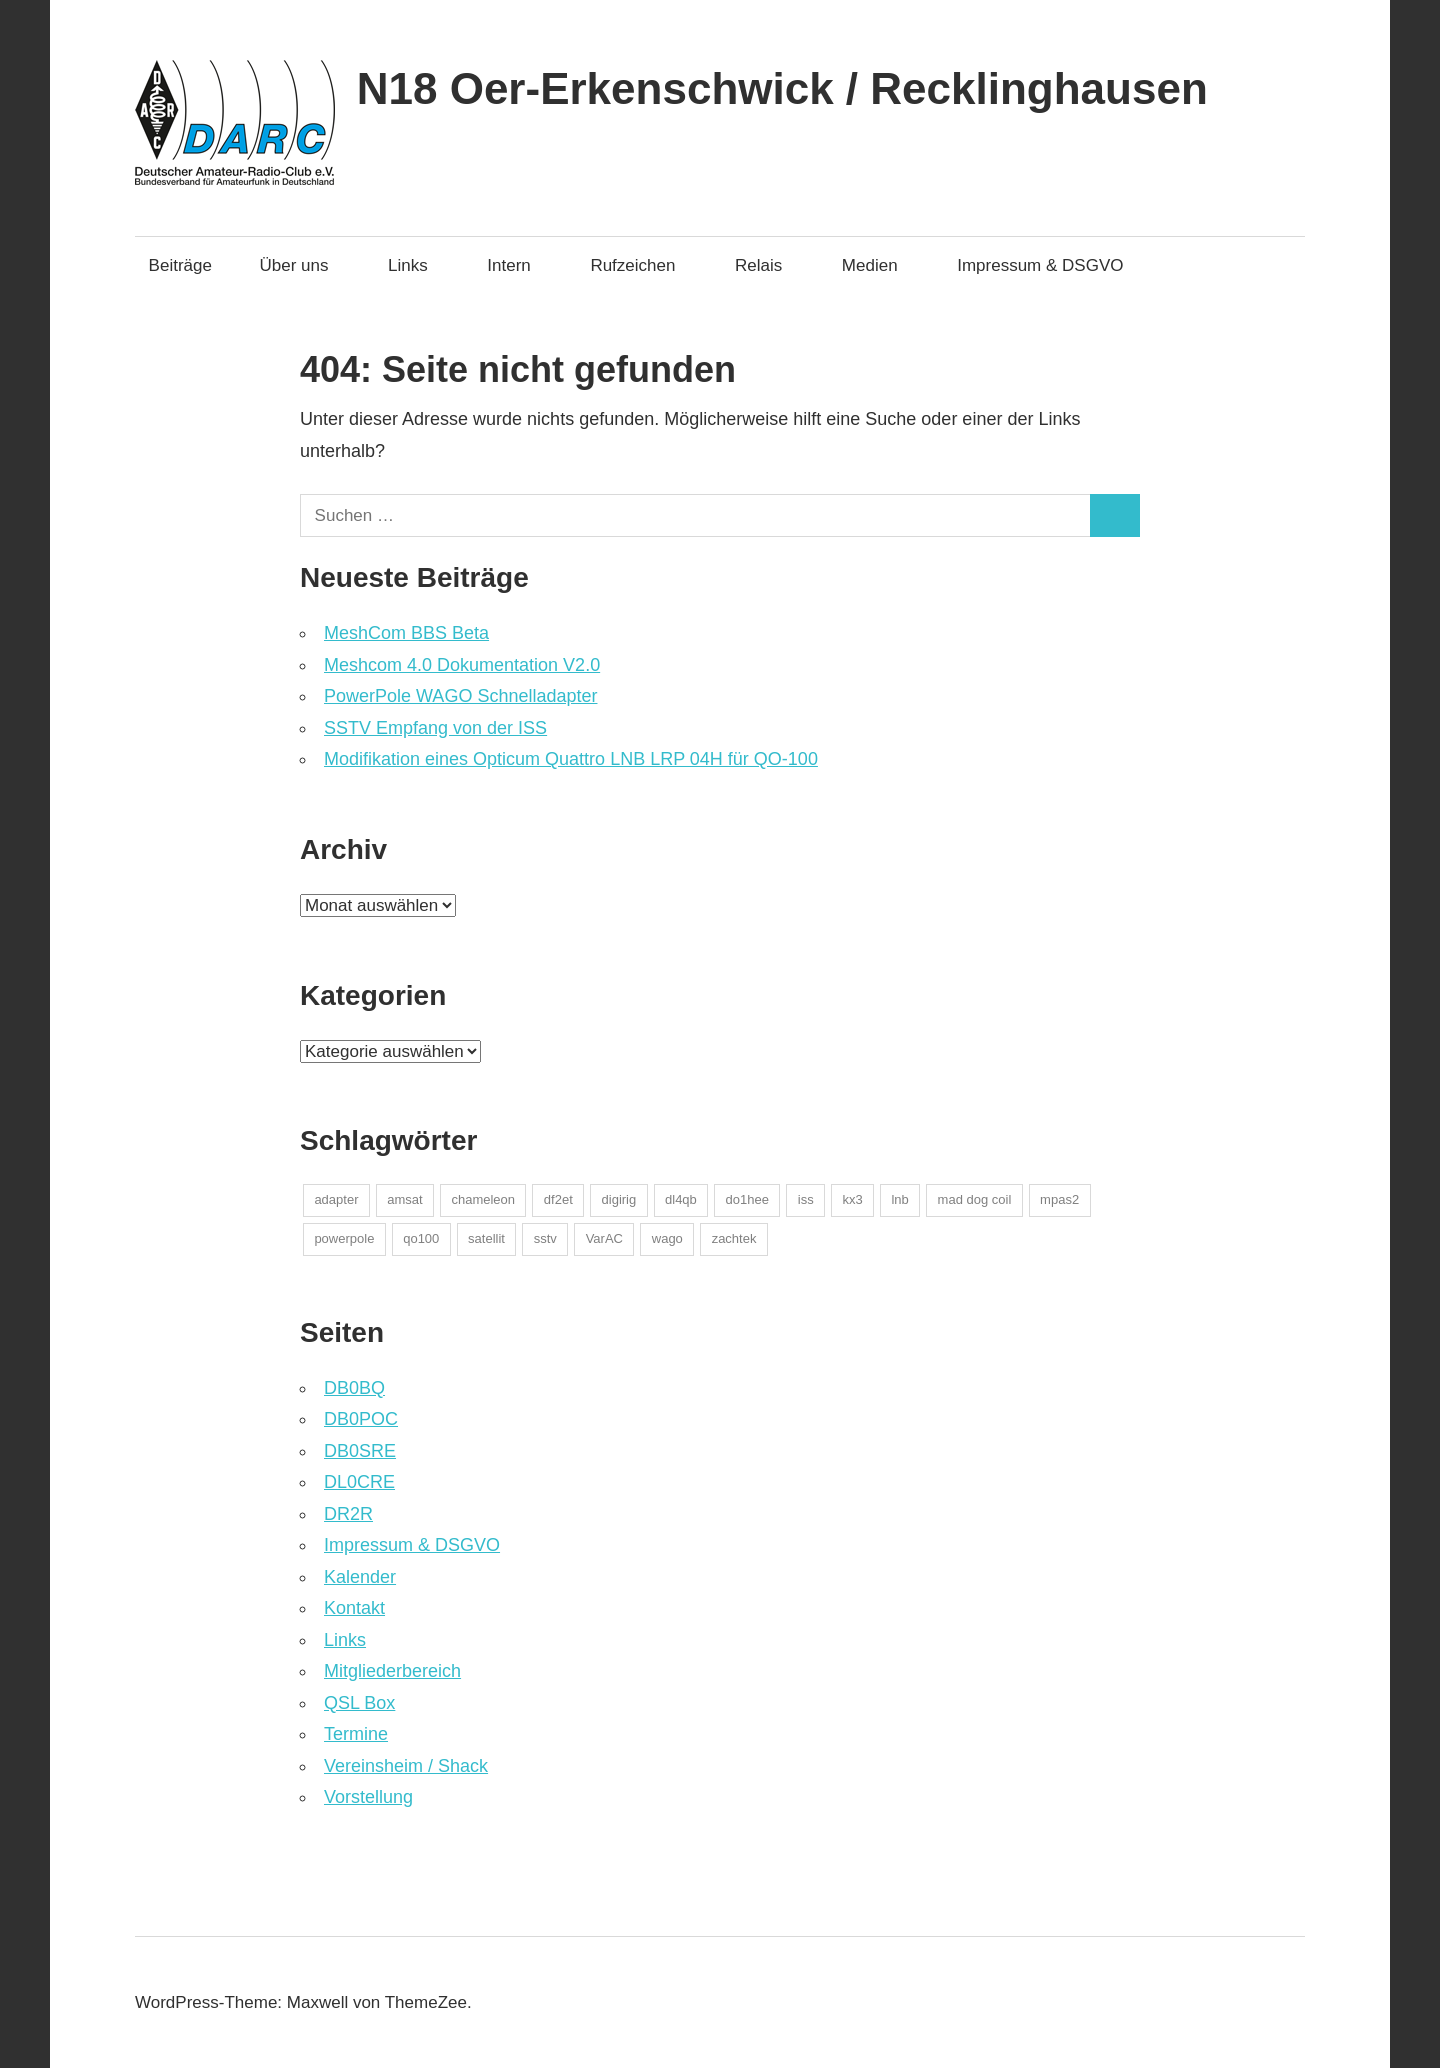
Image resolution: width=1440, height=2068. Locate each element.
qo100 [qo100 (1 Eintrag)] (421, 1238)
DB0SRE (360, 1451)
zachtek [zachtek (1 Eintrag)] (734, 1238)
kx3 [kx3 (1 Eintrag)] (852, 1199)
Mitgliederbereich (392, 1671)
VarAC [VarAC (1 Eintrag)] (604, 1238)
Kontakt (354, 1608)
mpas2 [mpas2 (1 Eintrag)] (1059, 1199)
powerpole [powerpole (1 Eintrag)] (344, 1238)
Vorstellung (368, 1797)
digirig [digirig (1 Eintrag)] (619, 1199)
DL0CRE (359, 1482)
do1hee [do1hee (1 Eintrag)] (747, 1199)
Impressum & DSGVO (1040, 265)
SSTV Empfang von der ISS (435, 728)
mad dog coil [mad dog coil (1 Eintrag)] (975, 1199)
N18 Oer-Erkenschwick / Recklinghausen (782, 88)
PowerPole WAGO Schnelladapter (460, 696)
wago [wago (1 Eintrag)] (667, 1238)
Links (418, 265)
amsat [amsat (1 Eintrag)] (404, 1199)
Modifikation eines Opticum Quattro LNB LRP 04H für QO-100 (571, 759)
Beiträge (180, 265)
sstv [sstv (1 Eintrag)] (545, 1238)
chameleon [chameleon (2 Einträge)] (483, 1199)
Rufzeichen (642, 265)
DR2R (348, 1514)
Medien (880, 265)
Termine (356, 1734)
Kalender (360, 1577)
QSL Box (359, 1703)
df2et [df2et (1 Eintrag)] (558, 1199)
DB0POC (361, 1419)
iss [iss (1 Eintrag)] (806, 1199)
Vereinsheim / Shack (406, 1766)
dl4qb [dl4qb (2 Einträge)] (681, 1199)
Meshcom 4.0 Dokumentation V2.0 (462, 665)
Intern (518, 265)
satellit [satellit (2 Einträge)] (486, 1238)
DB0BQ (354, 1388)
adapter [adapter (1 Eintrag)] (336, 1199)
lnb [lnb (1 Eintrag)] (899, 1199)
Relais (768, 265)
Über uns (304, 265)
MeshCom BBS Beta (406, 633)
